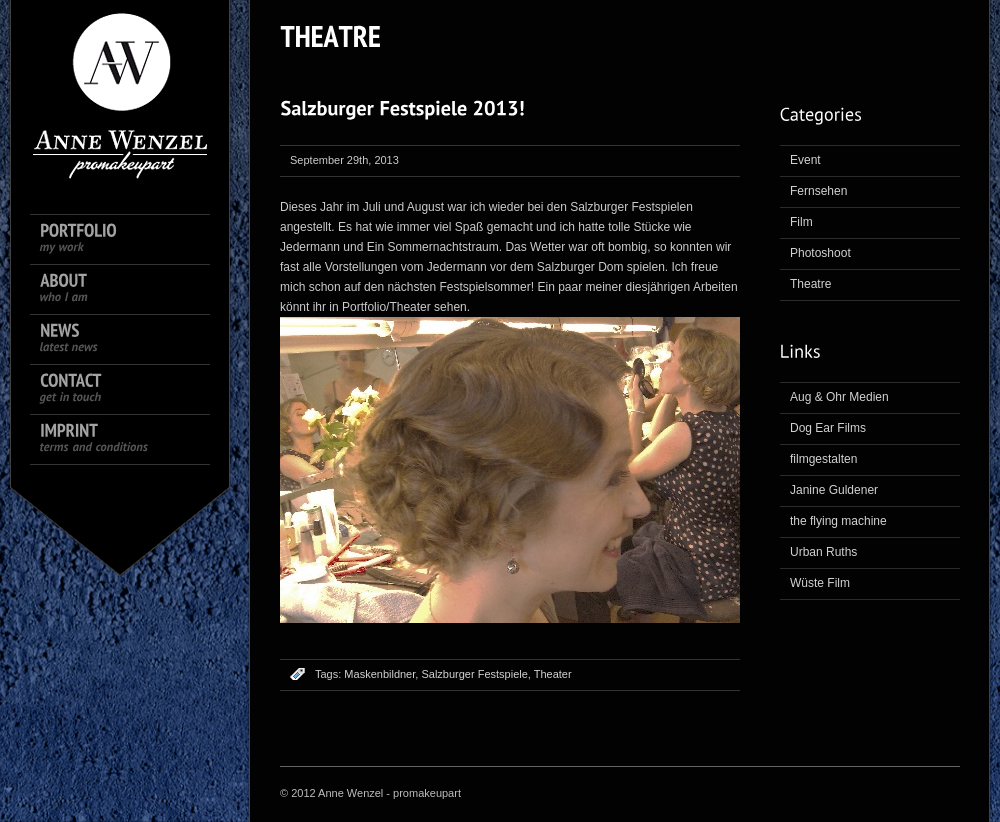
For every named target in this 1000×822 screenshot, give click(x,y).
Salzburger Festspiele (474, 674)
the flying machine (838, 521)
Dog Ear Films (828, 428)
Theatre (810, 284)
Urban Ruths (823, 552)
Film (801, 222)
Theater (553, 674)
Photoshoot (820, 253)
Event (805, 160)
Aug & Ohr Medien (839, 397)
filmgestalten (823, 459)
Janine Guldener (834, 490)
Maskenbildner (379, 674)
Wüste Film (820, 583)
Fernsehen (818, 191)
